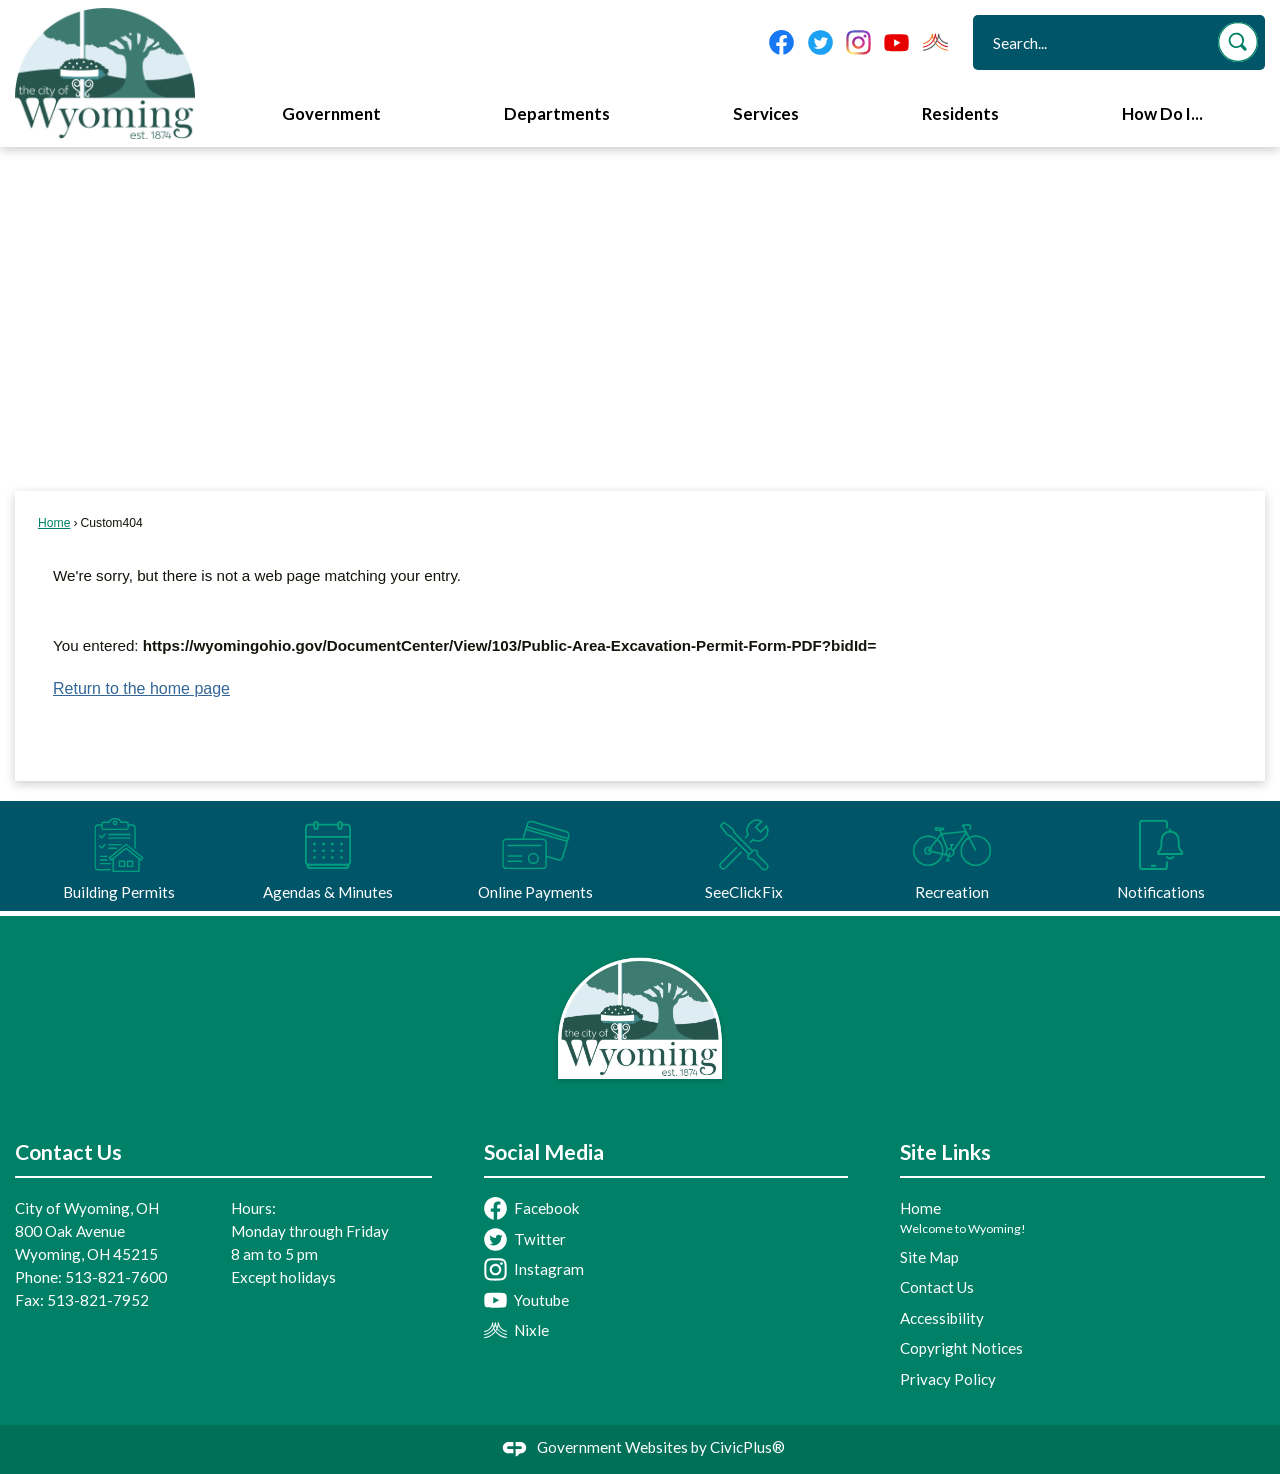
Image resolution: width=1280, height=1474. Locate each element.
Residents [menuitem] (960, 114)
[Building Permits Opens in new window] (119, 856)
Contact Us (937, 1287)
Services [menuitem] (766, 114)
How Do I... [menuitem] (1162, 114)
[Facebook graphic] (781, 42)
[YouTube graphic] (896, 42)
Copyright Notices (961, 1348)
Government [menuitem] (331, 114)
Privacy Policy (948, 1379)
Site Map (929, 1257)
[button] (1238, 42)
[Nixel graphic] (935, 42)
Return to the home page (141, 688)
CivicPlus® (747, 1447)
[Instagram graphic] (858, 42)
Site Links (945, 1152)
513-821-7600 (116, 1277)
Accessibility (942, 1318)
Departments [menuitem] (557, 114)
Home (54, 523)
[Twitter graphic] (820, 42)
